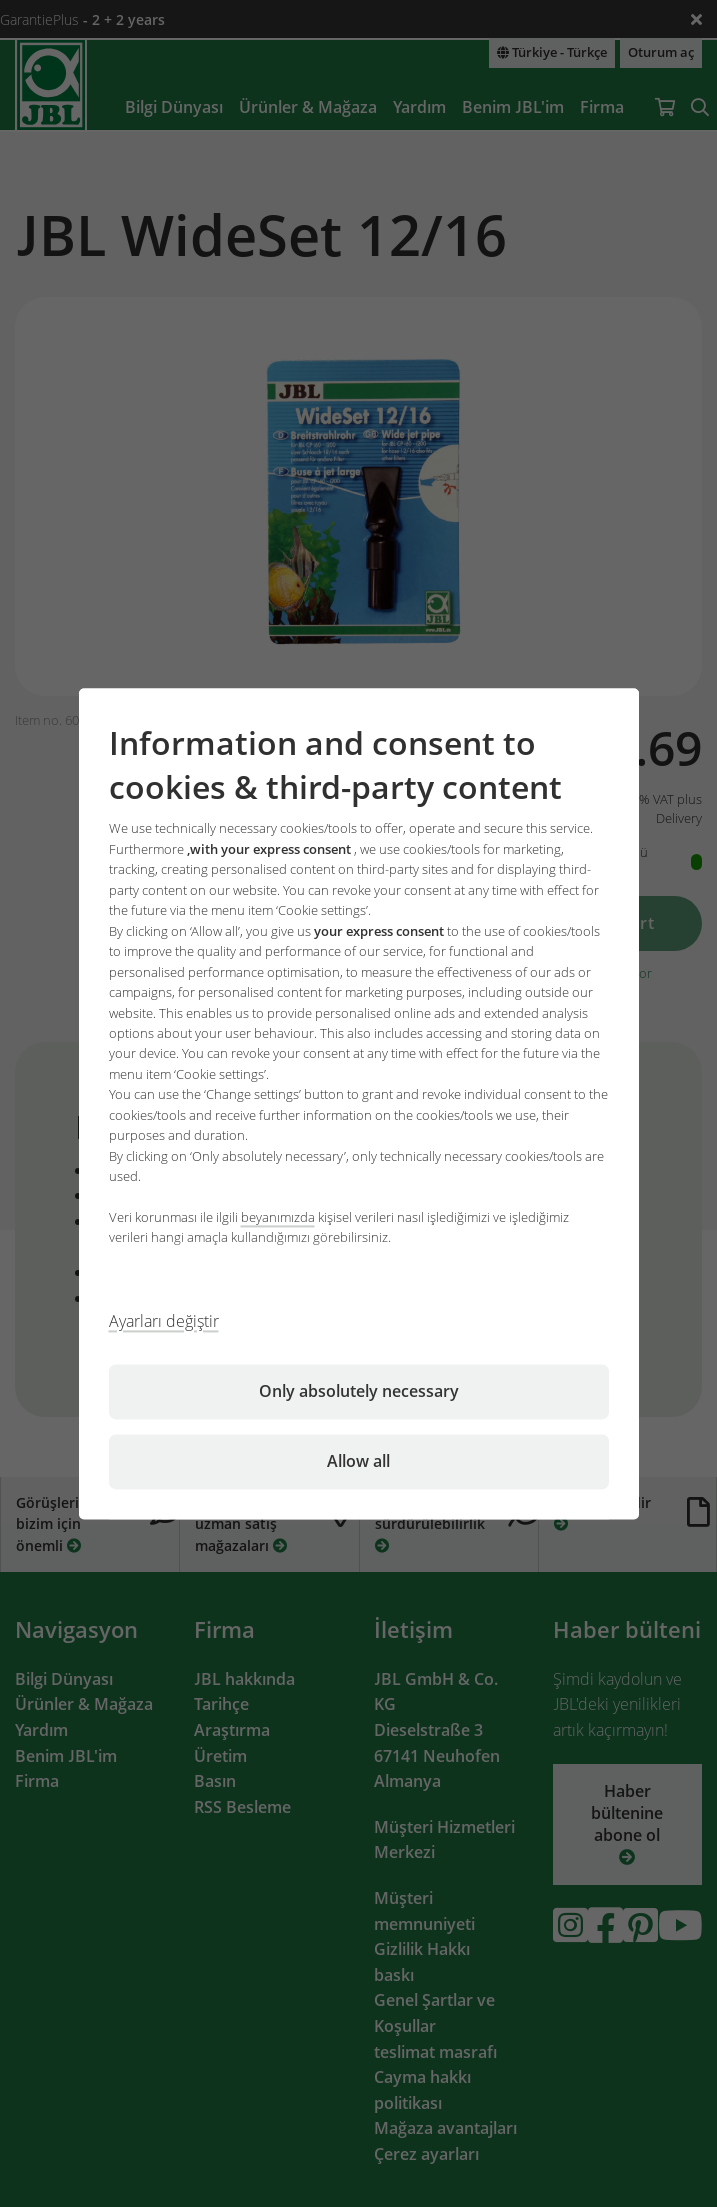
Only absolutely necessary (359, 1391)
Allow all (358, 1461)
